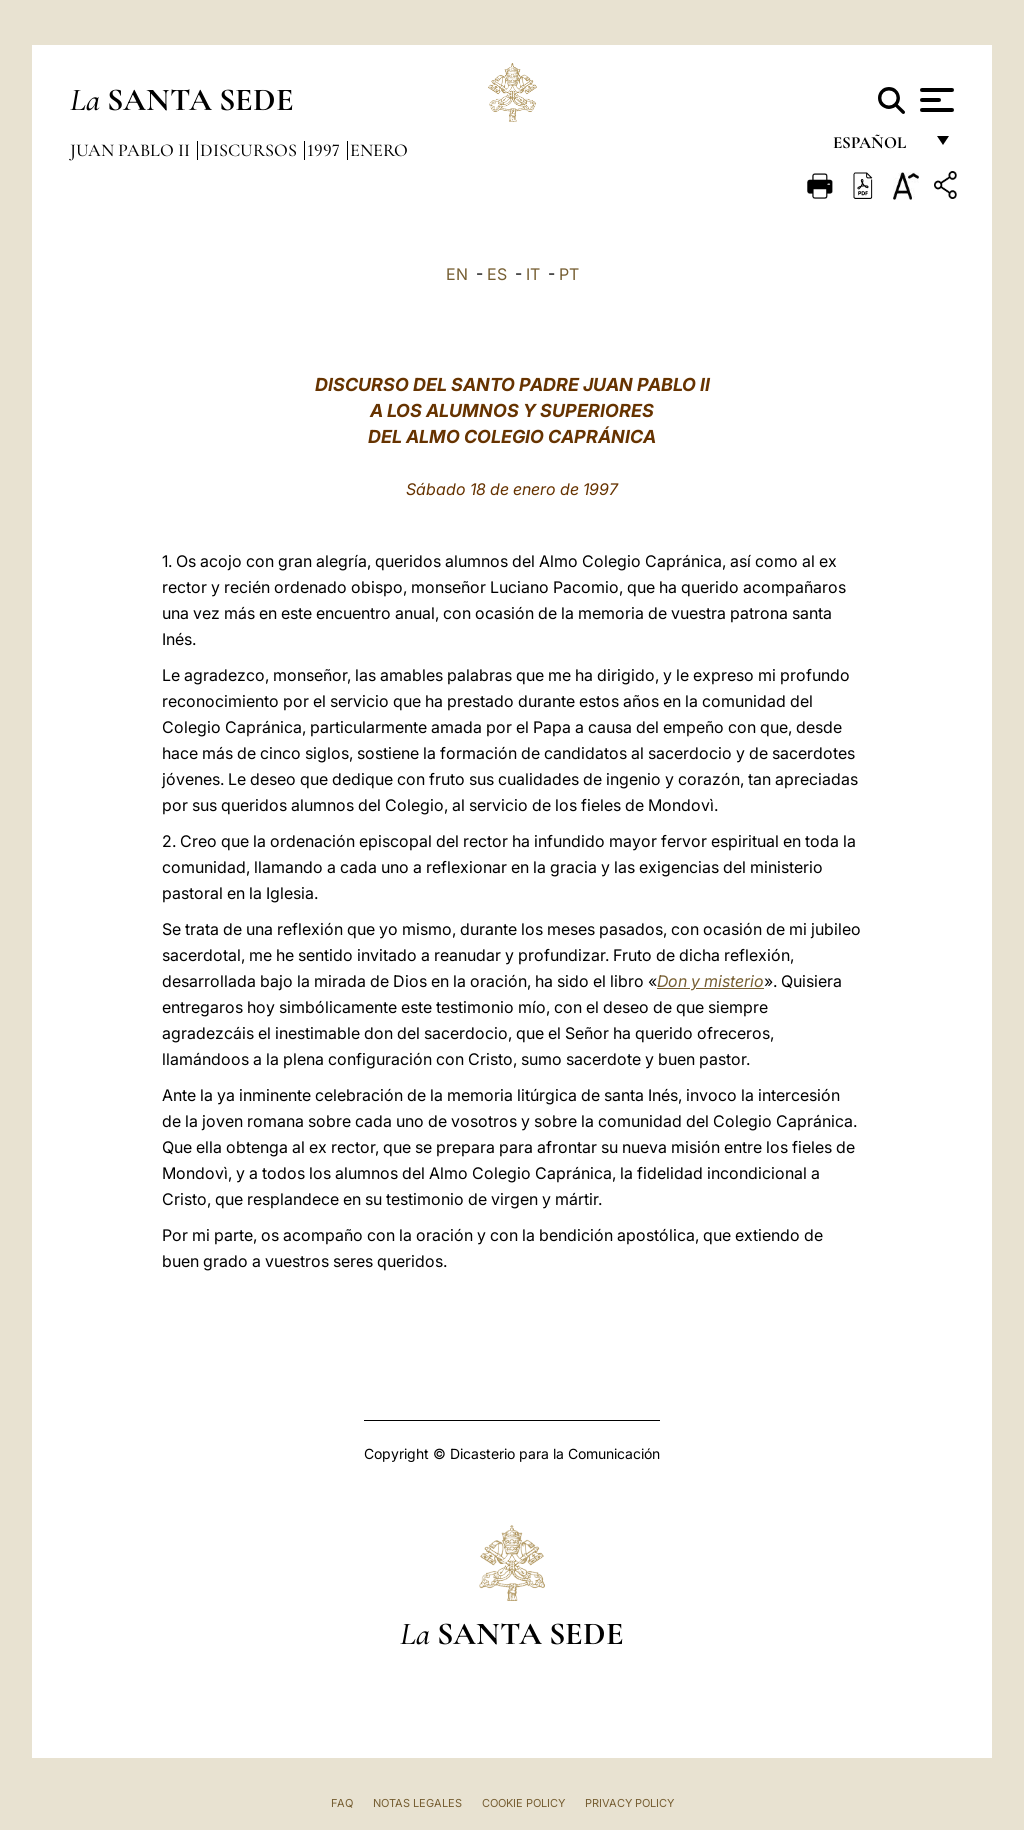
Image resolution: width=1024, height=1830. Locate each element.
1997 (325, 150)
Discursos (250, 150)
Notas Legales (417, 1803)
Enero (379, 150)
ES (497, 274)
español (877, 147)
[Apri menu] (934, 100)
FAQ (342, 1803)
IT (533, 274)
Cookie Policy (523, 1803)
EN (457, 274)
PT (569, 274)
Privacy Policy (629, 1803)
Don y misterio (710, 981)
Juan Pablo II (132, 150)
